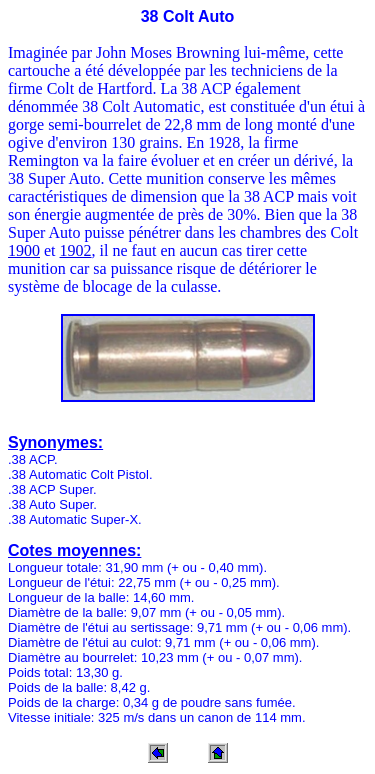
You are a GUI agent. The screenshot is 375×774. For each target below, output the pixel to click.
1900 (24, 250)
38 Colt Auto (188, 16)
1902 (76, 250)
